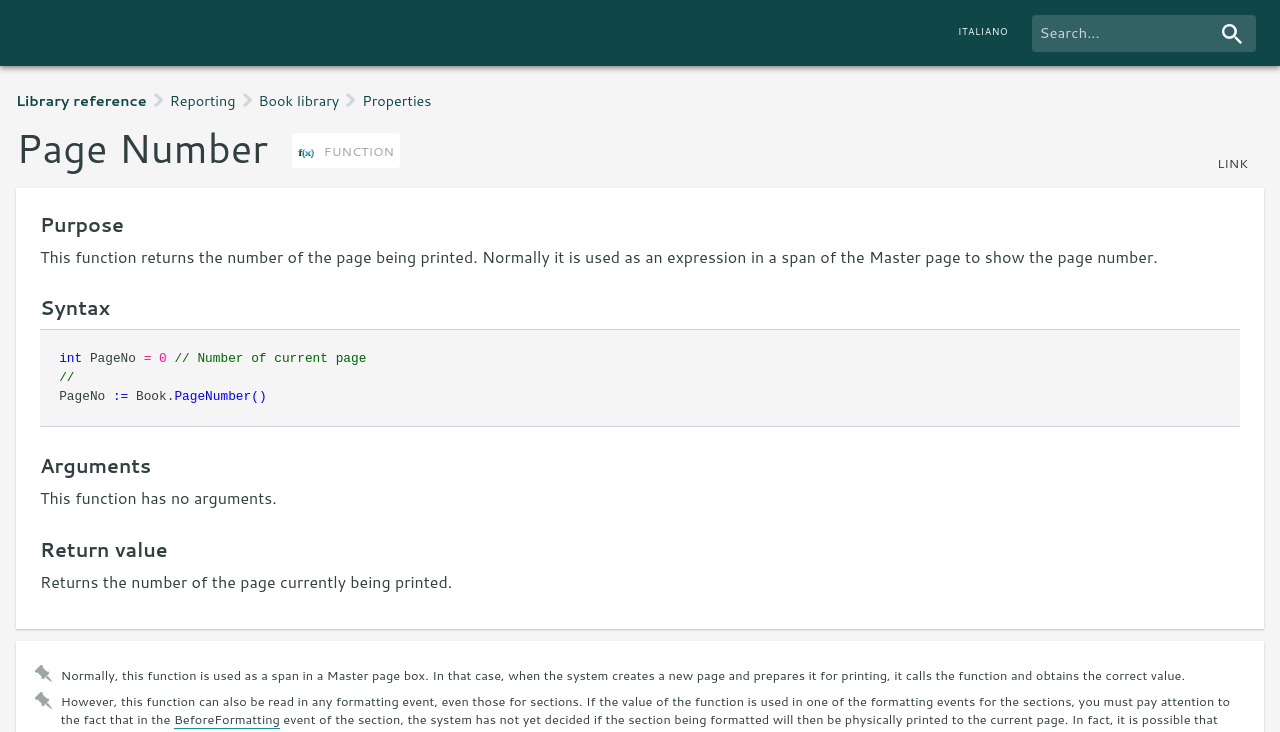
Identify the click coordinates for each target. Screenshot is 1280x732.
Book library (299, 100)
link (1232, 163)
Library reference (81, 100)
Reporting (203, 100)
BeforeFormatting (227, 719)
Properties (396, 100)
